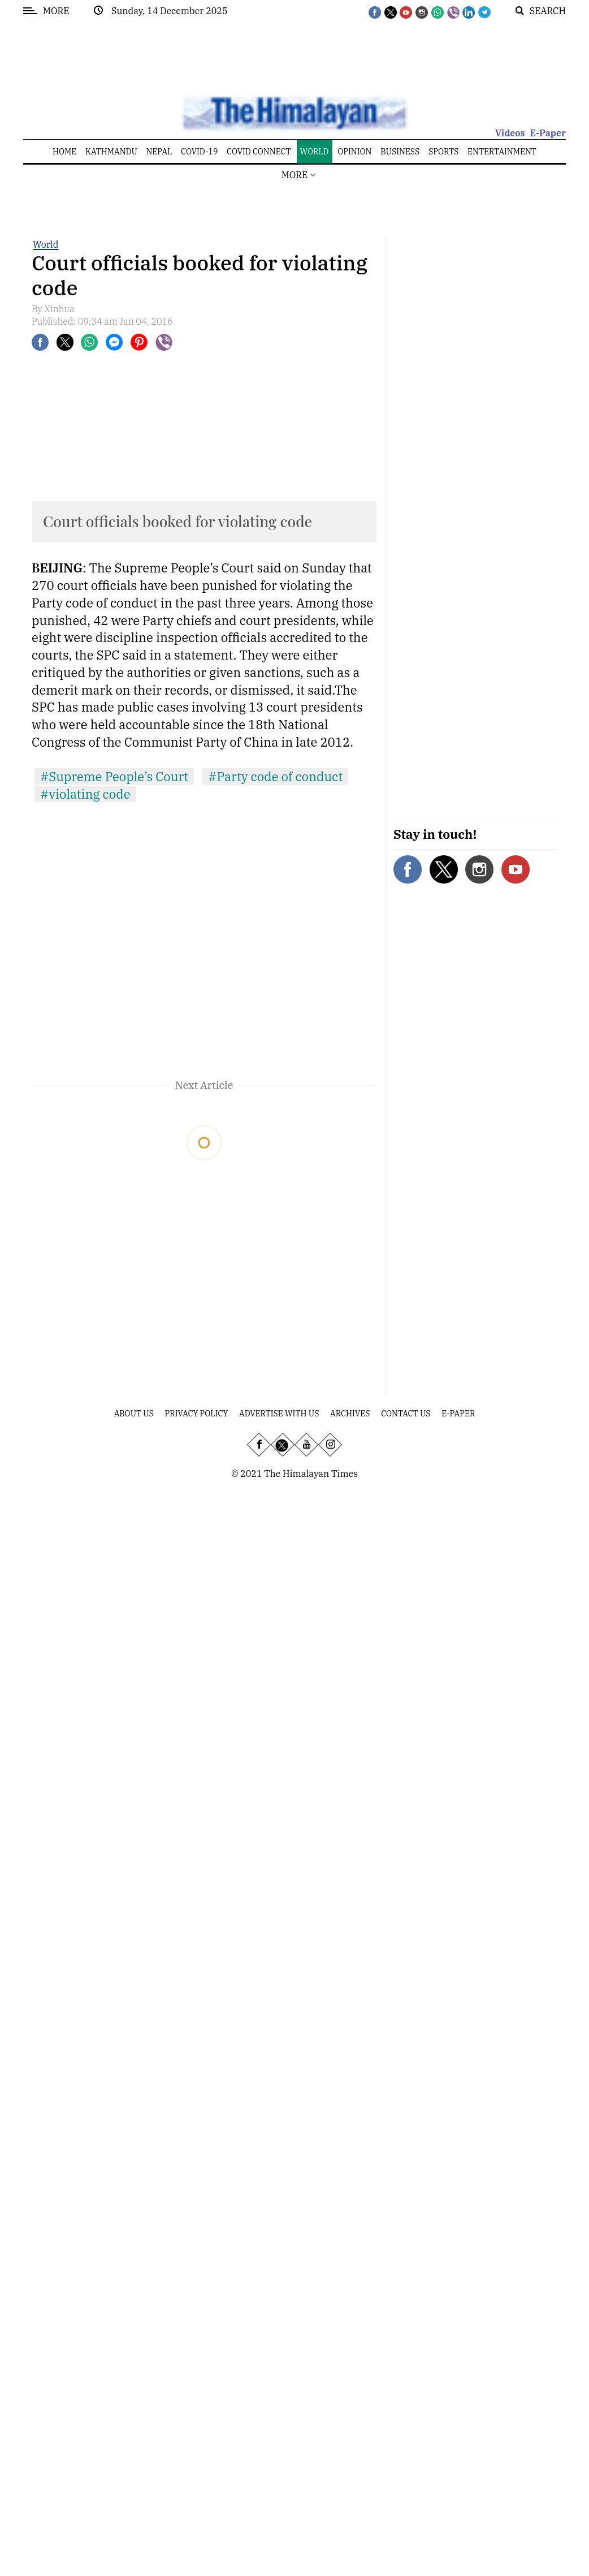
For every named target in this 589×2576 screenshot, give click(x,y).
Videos (510, 133)
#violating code (85, 794)
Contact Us (405, 1413)
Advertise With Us (279, 1413)
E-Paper (548, 133)
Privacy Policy (196, 1413)
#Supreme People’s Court (114, 776)
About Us (134, 1413)
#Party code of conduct (275, 776)
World (45, 244)
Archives (350, 1413)
